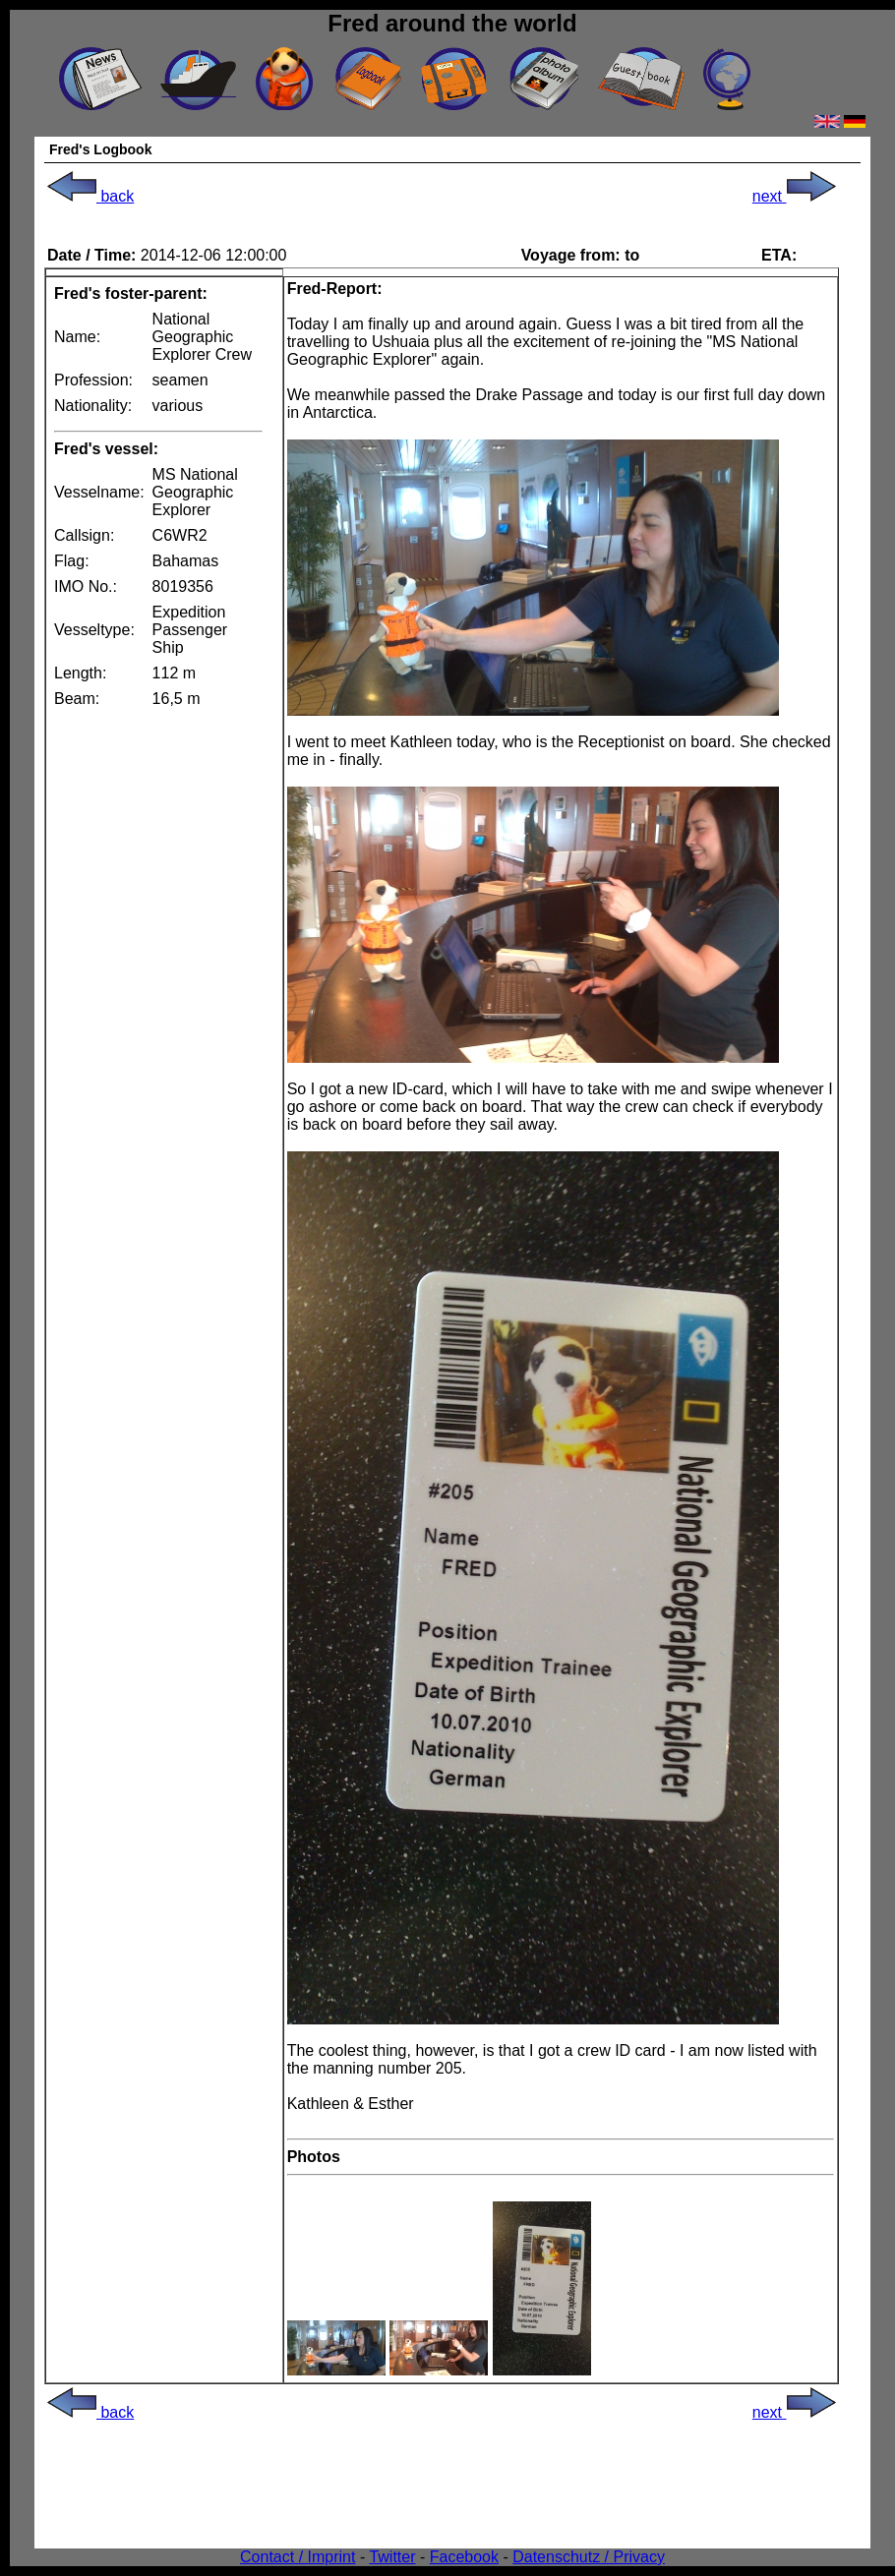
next (794, 196)
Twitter (392, 2556)
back (90, 196)
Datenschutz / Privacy (588, 2556)
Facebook (464, 2556)
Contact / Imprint (297, 2556)
